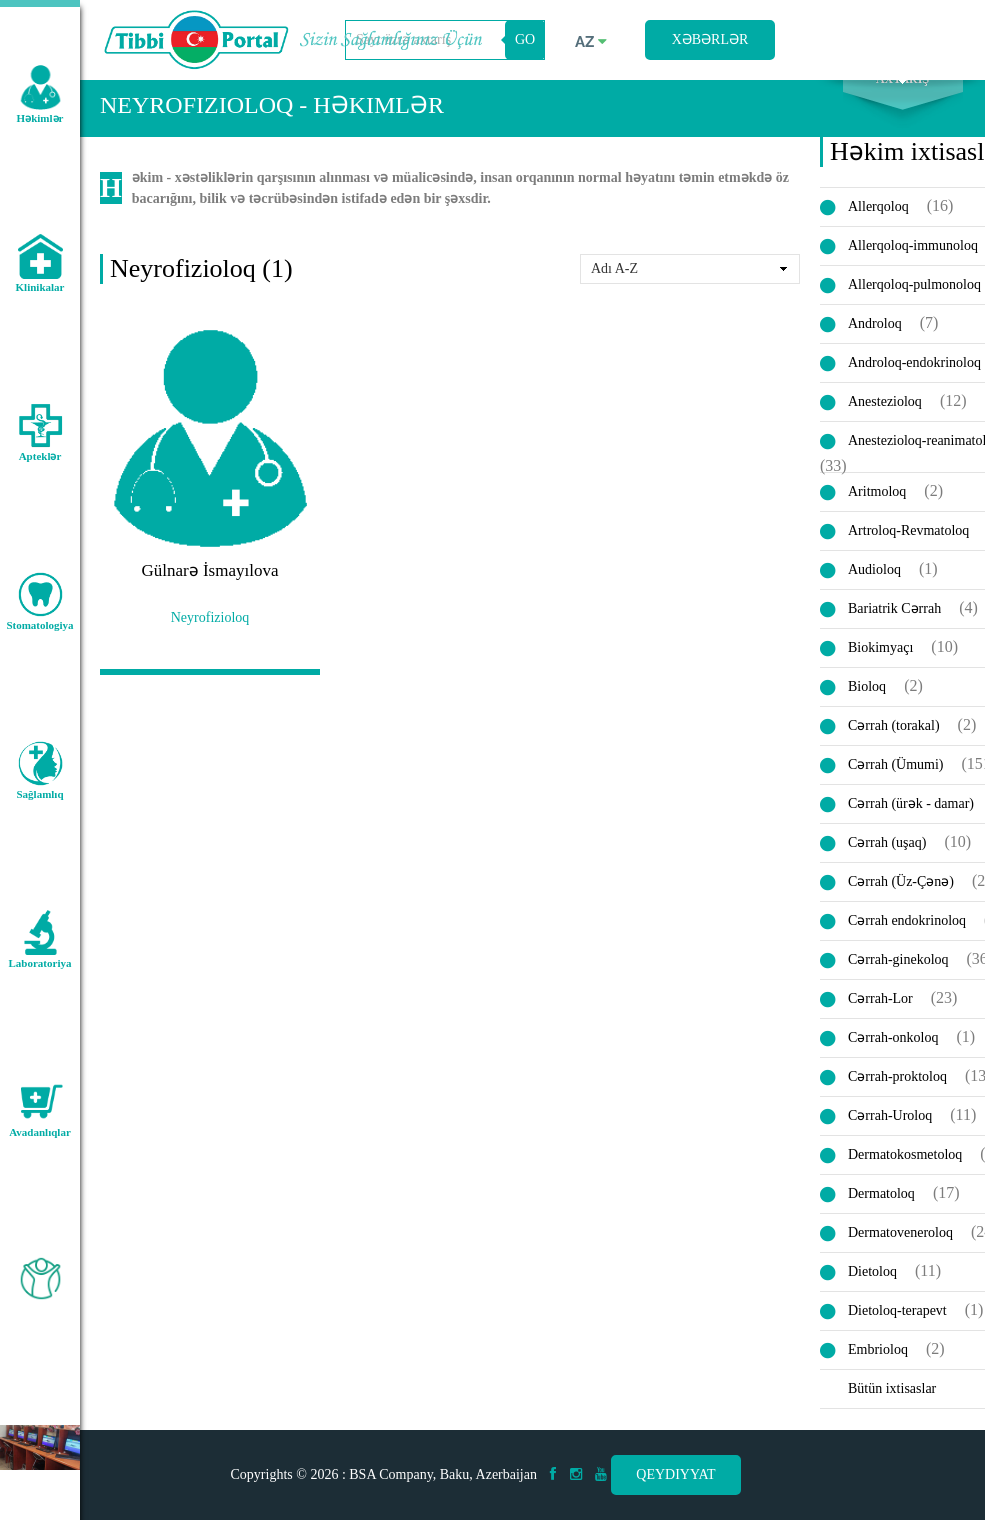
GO (525, 39)
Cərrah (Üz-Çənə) (901, 902)
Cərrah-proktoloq (897, 1097)
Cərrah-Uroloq (890, 1136)
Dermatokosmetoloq (905, 1175)
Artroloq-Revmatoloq (908, 551)
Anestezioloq (885, 422)
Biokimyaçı (880, 668)
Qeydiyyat (675, 1474)
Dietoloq (872, 1292)
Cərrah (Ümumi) (895, 785)
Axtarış (902, 101)
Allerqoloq (878, 227)
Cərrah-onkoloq (893, 1058)
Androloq (875, 344)
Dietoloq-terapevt (897, 1331)
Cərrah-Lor (880, 1019)
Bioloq (867, 707)
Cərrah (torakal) (894, 746)
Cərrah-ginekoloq (898, 980)
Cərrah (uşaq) (887, 863)
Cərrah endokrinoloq (907, 941)
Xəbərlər (710, 39)
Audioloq (874, 590)
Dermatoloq (881, 1214)
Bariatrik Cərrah (894, 629)
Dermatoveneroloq (900, 1253)
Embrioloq (878, 1370)
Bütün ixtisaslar (892, 1409)
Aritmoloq (877, 512)
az (591, 42)
